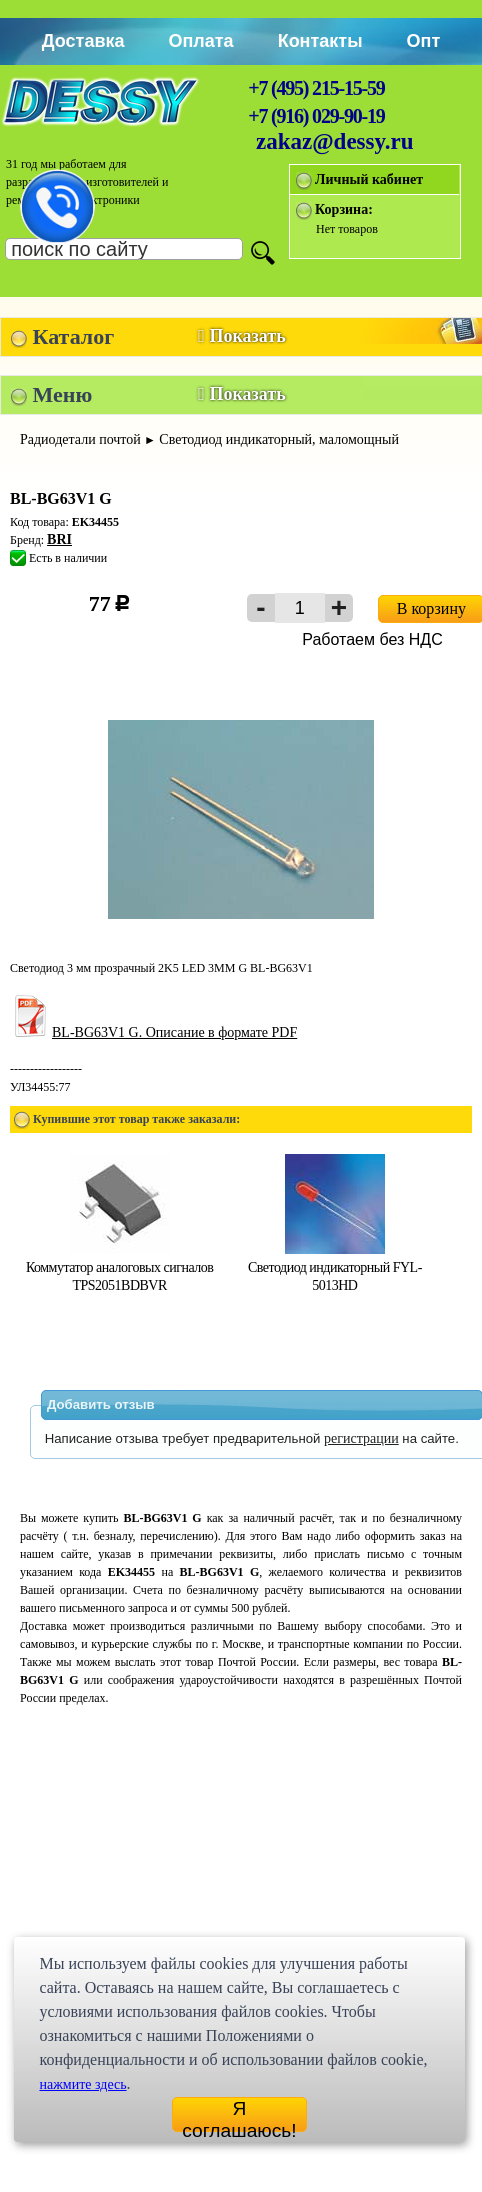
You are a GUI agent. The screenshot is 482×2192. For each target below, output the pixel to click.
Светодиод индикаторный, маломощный (279, 439)
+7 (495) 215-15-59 (316, 88)
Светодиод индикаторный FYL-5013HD (335, 1267)
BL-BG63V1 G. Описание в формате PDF (153, 1032)
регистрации (361, 1438)
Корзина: (344, 209)
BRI (59, 539)
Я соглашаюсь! (239, 2115)
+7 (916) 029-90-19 (316, 116)
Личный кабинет (369, 179)
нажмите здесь (82, 2084)
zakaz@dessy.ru (335, 141)
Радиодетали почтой (80, 439)
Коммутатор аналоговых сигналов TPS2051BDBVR (119, 1267)
